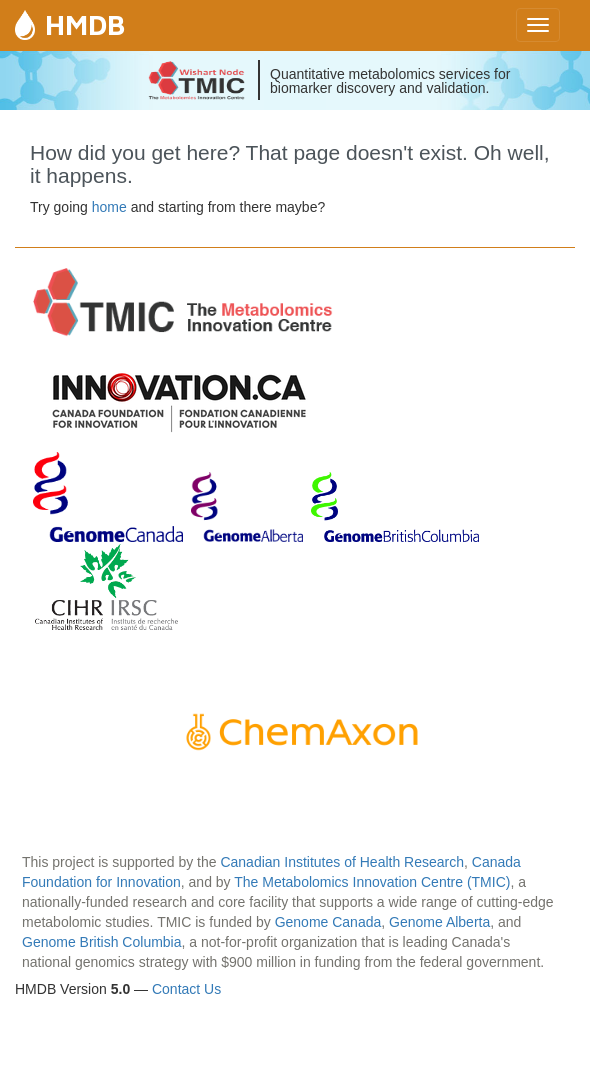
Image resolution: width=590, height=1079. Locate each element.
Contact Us (186, 989)
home (109, 207)
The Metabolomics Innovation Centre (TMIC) (372, 882)
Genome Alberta (439, 922)
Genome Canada (328, 922)
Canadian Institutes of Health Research (342, 862)
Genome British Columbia (102, 942)
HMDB (85, 24)
